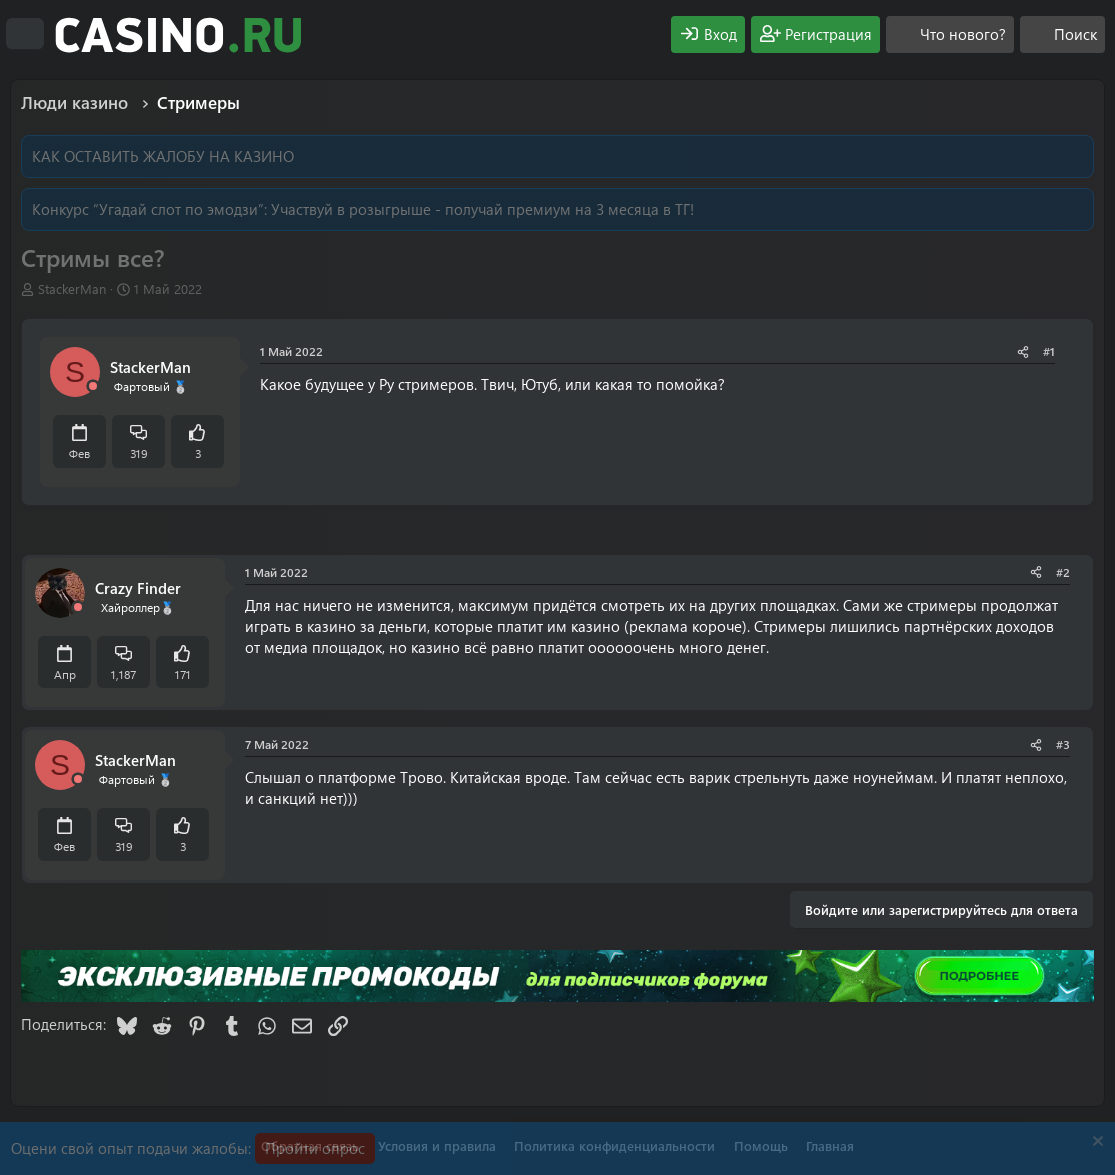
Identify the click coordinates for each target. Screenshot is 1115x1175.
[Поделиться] (1023, 351)
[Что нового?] (950, 34)
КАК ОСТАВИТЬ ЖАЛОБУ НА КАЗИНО (163, 156)
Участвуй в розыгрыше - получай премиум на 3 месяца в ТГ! (482, 209)
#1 (1049, 351)
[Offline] (93, 386)
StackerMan (72, 288)
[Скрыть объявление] (1095, 1143)
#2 (1063, 572)
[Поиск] (1062, 34)
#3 (1063, 744)
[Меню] (25, 34)
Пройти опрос (315, 1148)
